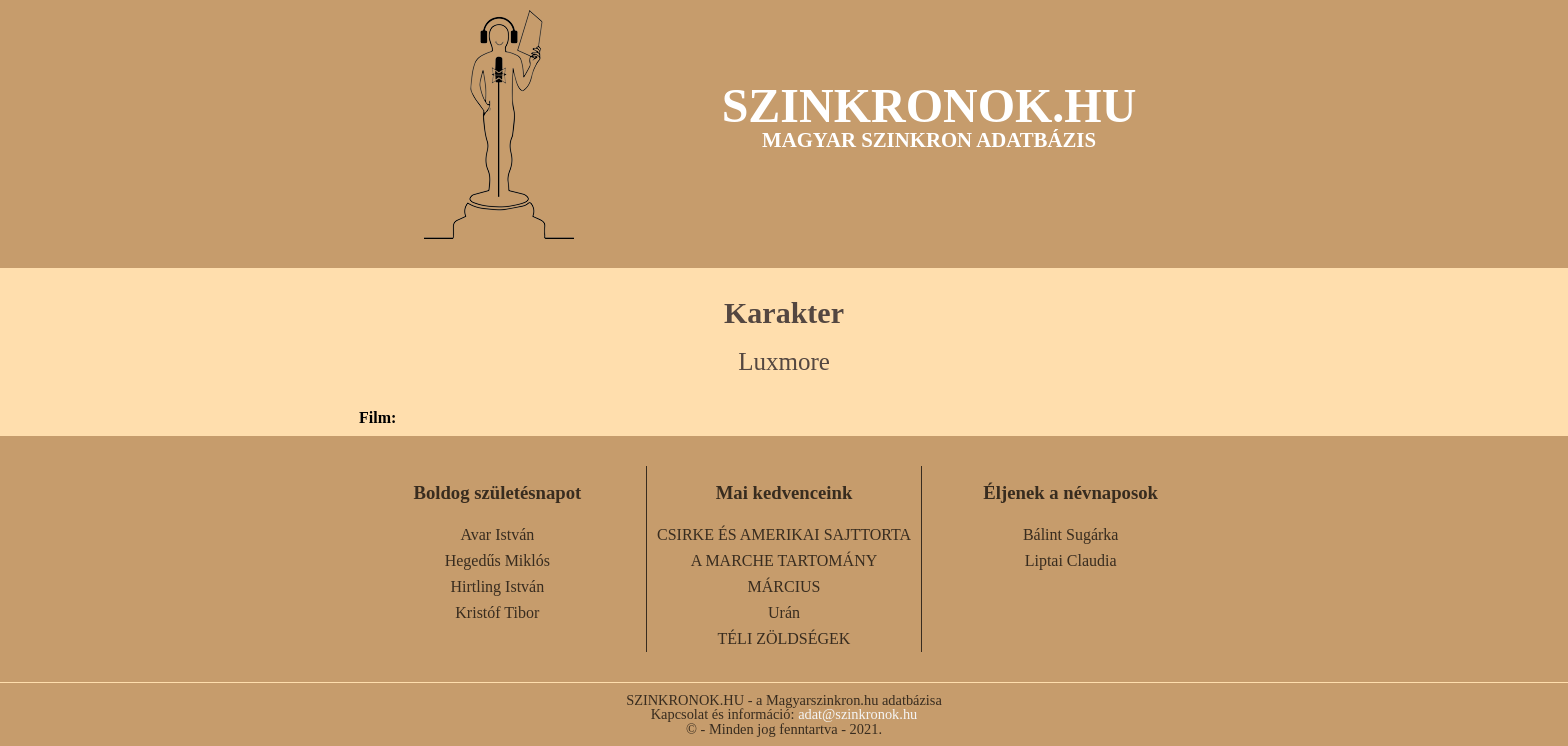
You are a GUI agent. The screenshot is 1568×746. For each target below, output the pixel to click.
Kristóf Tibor (497, 612)
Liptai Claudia (1071, 560)
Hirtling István (497, 586)
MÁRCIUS (784, 586)
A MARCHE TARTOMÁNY (784, 560)
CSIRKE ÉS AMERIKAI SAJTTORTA (784, 534)
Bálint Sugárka (1071, 534)
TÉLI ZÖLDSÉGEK (784, 638)
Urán (784, 612)
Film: (377, 418)
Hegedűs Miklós (497, 560)
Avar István (497, 534)
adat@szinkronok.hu (857, 714)
